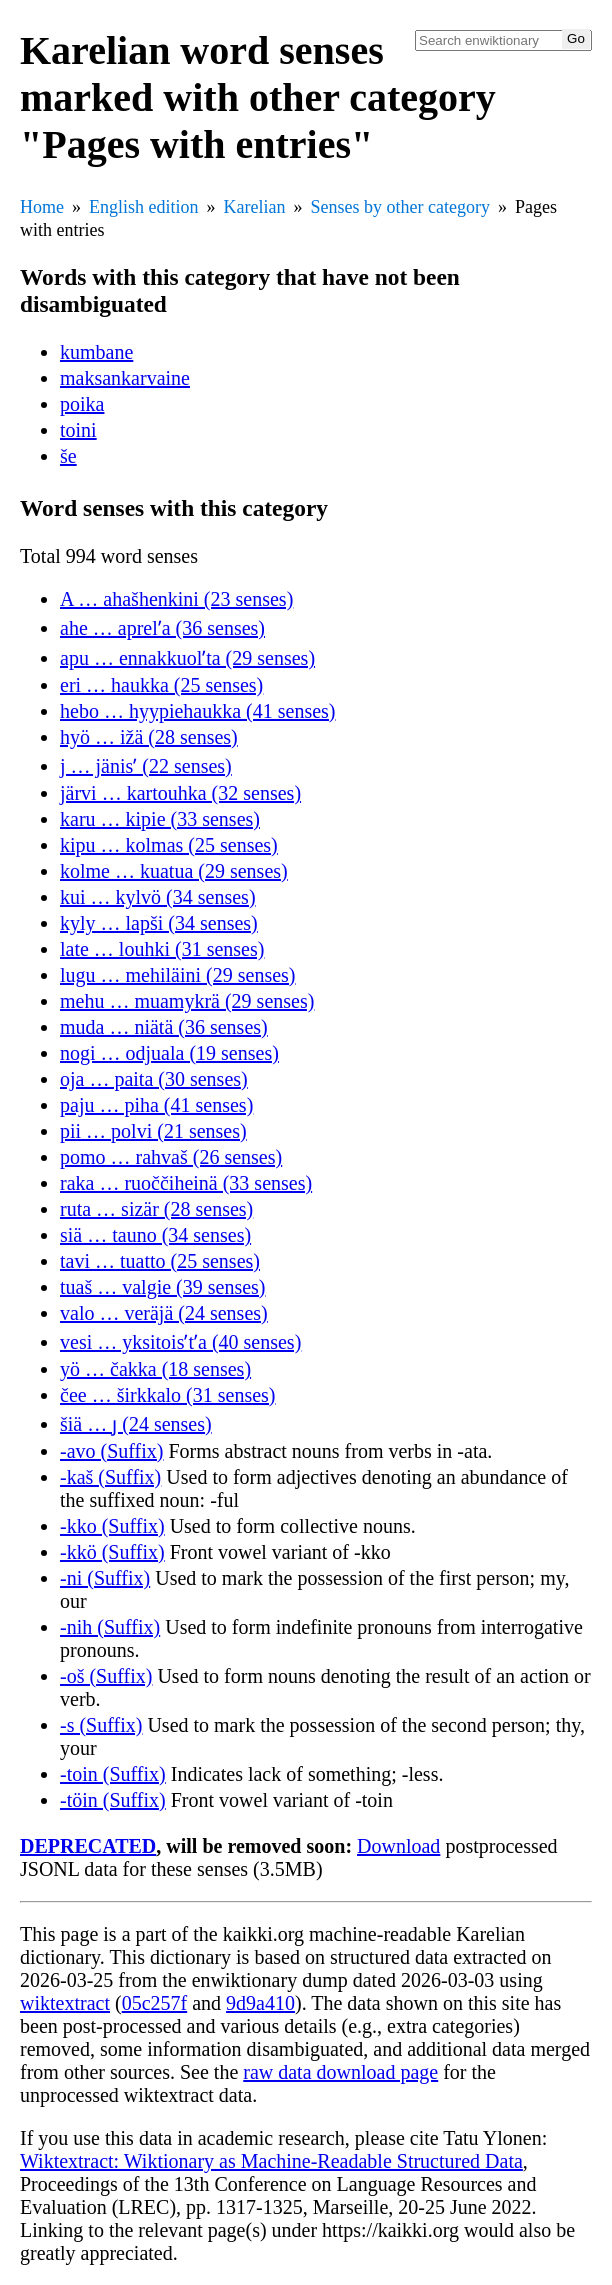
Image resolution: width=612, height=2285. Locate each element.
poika (82, 404)
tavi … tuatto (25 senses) (160, 1261)
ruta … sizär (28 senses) (156, 1209)
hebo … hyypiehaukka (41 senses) (198, 711)
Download (398, 1846)
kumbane (96, 352)
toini (78, 430)
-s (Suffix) (101, 1725)
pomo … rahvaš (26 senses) (171, 1157)
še (68, 456)
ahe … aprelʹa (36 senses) (162, 628)
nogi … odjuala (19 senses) (169, 1053)
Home (42, 207)
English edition (144, 207)
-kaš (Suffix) (110, 1477)
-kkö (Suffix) (112, 1552)
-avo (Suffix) (112, 1451)
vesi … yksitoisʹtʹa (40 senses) (180, 1342)
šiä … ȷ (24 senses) (136, 1424)
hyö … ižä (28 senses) (149, 737)
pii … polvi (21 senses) (153, 1131)
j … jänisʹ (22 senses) (146, 766)
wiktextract (65, 2003)
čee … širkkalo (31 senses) (168, 1395)
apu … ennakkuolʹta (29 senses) (187, 658)
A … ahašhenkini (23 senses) (176, 599)
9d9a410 (260, 2003)
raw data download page (340, 2072)
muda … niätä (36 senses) (164, 1027)
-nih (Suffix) (110, 1627)
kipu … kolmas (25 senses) (169, 845)
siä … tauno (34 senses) (155, 1235)
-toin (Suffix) (113, 1774)
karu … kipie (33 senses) (160, 819)
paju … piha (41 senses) (156, 1105)
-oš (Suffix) (106, 1676)
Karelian (255, 207)
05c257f (155, 2003)
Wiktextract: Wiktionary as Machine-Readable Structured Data (271, 2161)
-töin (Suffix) (113, 1800)
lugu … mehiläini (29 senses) (178, 975)
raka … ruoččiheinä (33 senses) (186, 1183)
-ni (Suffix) (105, 1578)
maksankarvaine (125, 378)
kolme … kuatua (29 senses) (174, 871)
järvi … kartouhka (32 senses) (180, 793)
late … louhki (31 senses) (162, 949)
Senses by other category (399, 207)
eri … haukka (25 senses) (161, 685)
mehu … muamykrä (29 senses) (187, 1001)
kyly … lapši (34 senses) (159, 923)
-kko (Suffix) (112, 1526)
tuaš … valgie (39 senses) (163, 1287)
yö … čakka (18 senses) (155, 1369)
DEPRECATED (88, 1846)
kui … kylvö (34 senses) (158, 897)
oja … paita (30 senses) (154, 1079)
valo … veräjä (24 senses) (164, 1313)
